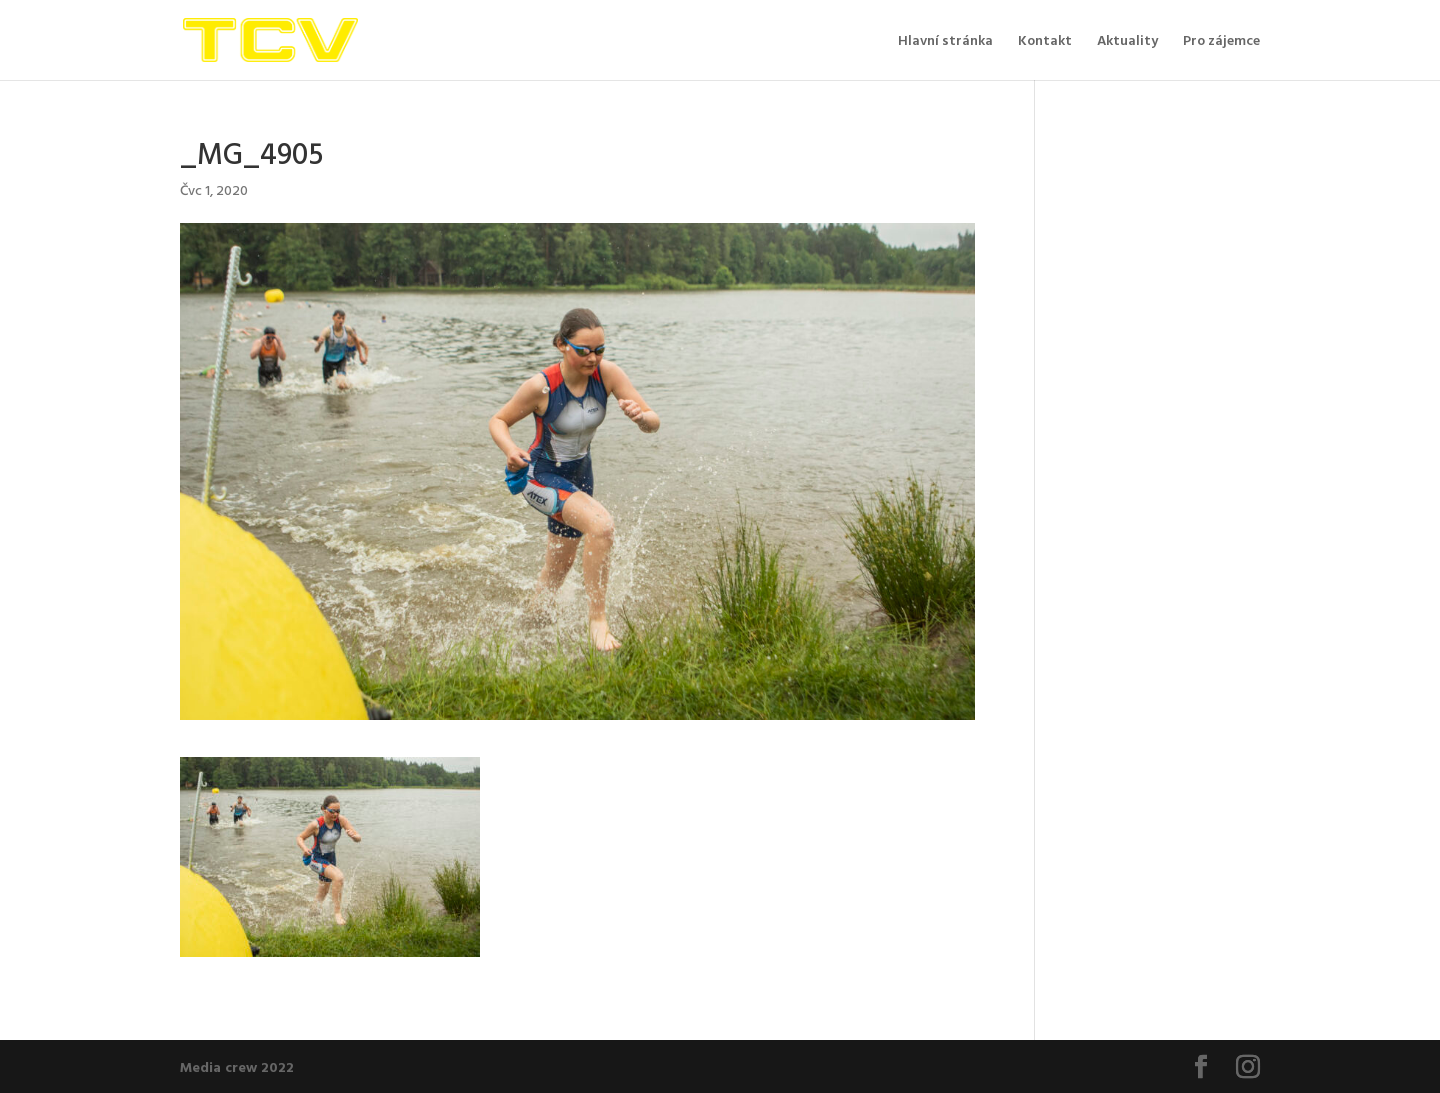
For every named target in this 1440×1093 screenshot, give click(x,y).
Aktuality (1127, 41)
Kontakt (1045, 41)
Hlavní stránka (945, 41)
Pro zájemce (1221, 41)
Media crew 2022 (237, 1066)
